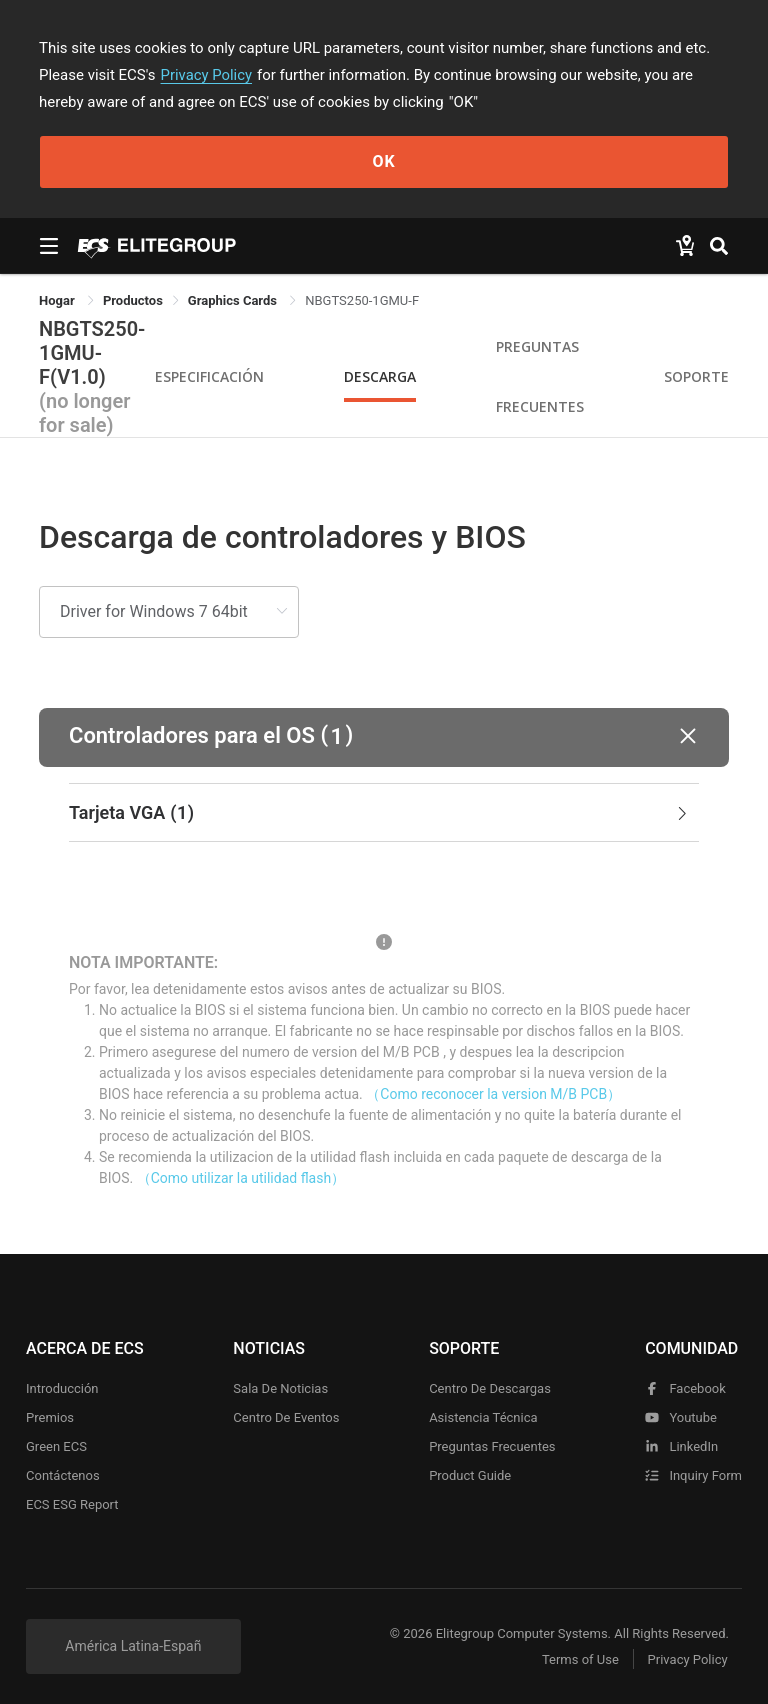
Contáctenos (63, 1475)
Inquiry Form (693, 1475)
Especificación (209, 376)
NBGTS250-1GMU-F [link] (362, 300)
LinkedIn (681, 1446)
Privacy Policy (207, 75)
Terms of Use (578, 1659)
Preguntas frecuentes (492, 1446)
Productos (133, 300)
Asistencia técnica (483, 1417)
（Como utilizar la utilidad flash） (241, 1178)
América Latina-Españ (133, 1646)
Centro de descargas (490, 1388)
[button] (384, 737)
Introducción (62, 1388)
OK (383, 161)
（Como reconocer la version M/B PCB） (493, 1094)
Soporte (696, 376)
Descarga (380, 376)
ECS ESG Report (72, 1504)
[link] (133, 300)
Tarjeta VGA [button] (380, 813)
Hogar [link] (58, 300)
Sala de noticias (280, 1388)
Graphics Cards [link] (234, 300)
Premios (50, 1417)
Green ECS (56, 1446)
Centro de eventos (286, 1417)
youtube (681, 1417)
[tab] (384, 813)
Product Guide (470, 1475)
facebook (685, 1388)
